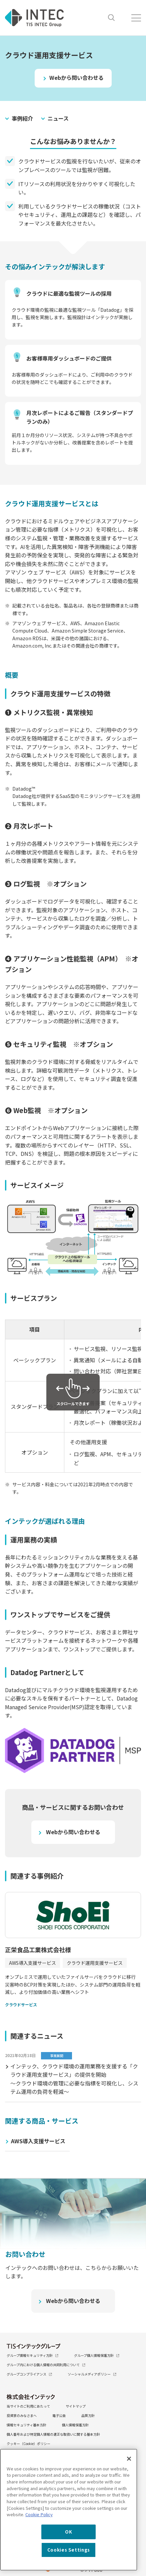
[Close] (129, 2458)
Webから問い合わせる (76, 78)
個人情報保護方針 (75, 2424)
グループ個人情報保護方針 (96, 2355)
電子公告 (59, 2415)
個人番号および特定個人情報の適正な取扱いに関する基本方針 (53, 2434)
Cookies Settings (68, 2550)
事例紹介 (22, 118)
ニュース (58, 118)
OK (68, 2532)
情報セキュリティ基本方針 (26, 2424)
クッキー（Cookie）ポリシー (28, 2443)
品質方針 (88, 2415)
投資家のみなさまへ (22, 2415)
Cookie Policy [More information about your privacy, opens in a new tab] (39, 2514)
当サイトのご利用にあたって (28, 2406)
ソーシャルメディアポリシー (92, 2374)
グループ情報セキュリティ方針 (32, 2355)
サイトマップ (76, 2406)
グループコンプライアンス (29, 2374)
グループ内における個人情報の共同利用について (46, 2364)
